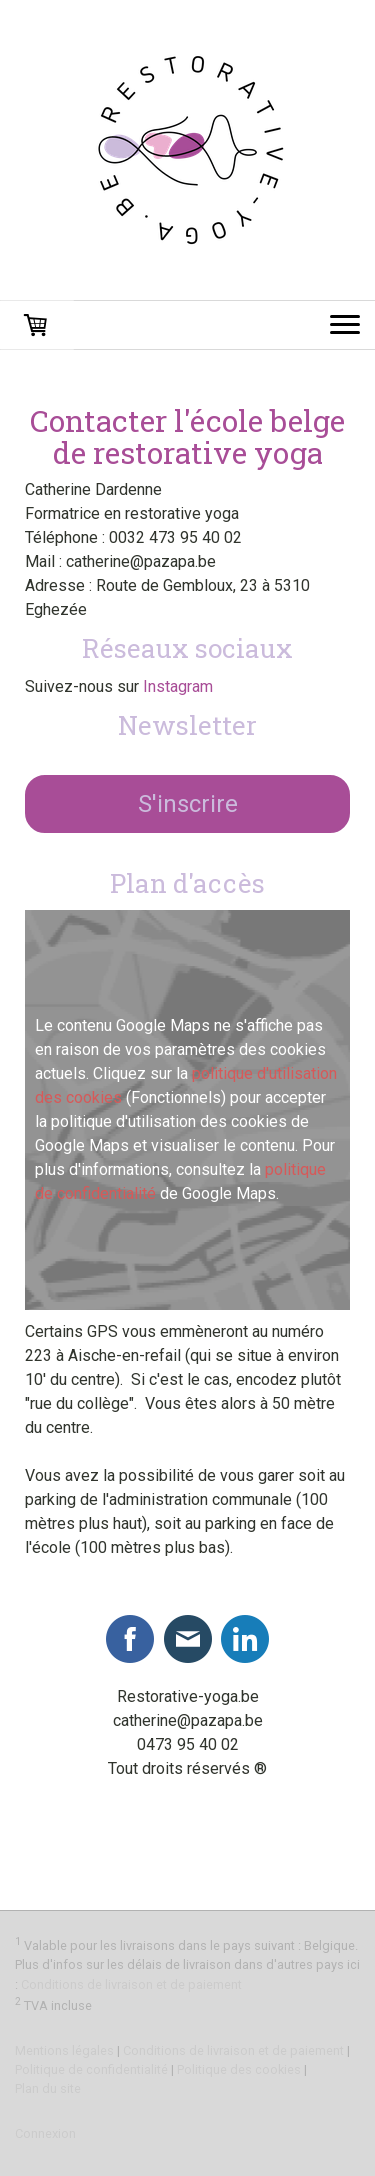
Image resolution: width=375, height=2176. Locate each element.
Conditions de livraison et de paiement (131, 1984)
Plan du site (48, 2088)
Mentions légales (64, 2050)
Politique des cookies (239, 2069)
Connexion (45, 2133)
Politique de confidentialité (91, 2069)
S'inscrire (188, 804)
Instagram (178, 686)
